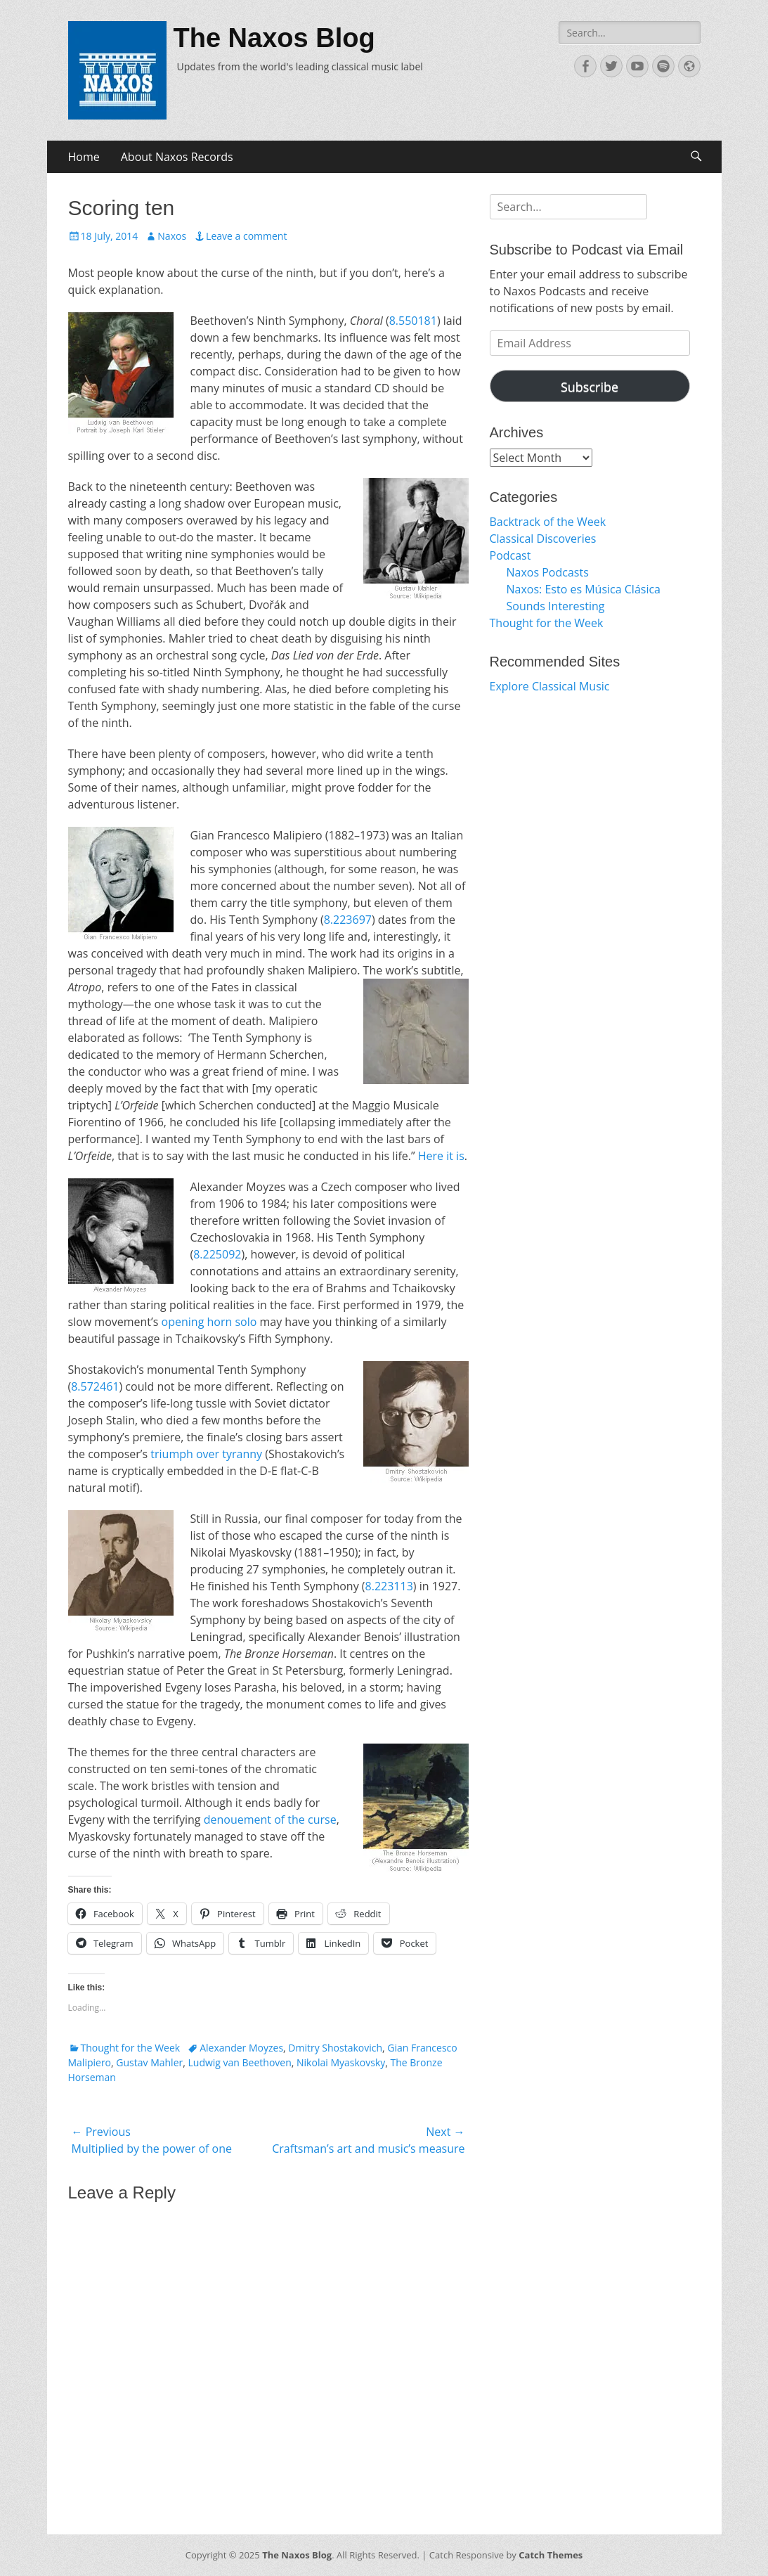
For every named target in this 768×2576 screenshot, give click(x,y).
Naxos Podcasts (548, 572)
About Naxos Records (177, 157)
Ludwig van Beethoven (240, 2062)
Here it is (441, 1156)
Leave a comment (246, 236)
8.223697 (348, 919)
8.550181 (413, 320)
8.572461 (95, 1386)
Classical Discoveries (543, 538)
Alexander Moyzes (241, 2047)
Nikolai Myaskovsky (341, 2062)
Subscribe (589, 386)
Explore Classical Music (550, 686)
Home (84, 157)
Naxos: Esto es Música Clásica (584, 589)
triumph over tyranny (206, 1454)
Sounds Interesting (556, 606)
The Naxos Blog (274, 38)
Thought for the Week (131, 2047)
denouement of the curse (270, 1819)
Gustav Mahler (149, 2062)
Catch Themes (550, 2555)
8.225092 (217, 1254)
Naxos (171, 236)
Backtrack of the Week (548, 521)
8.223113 (389, 1586)
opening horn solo (209, 1321)
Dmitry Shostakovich (335, 2047)
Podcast (510, 555)
